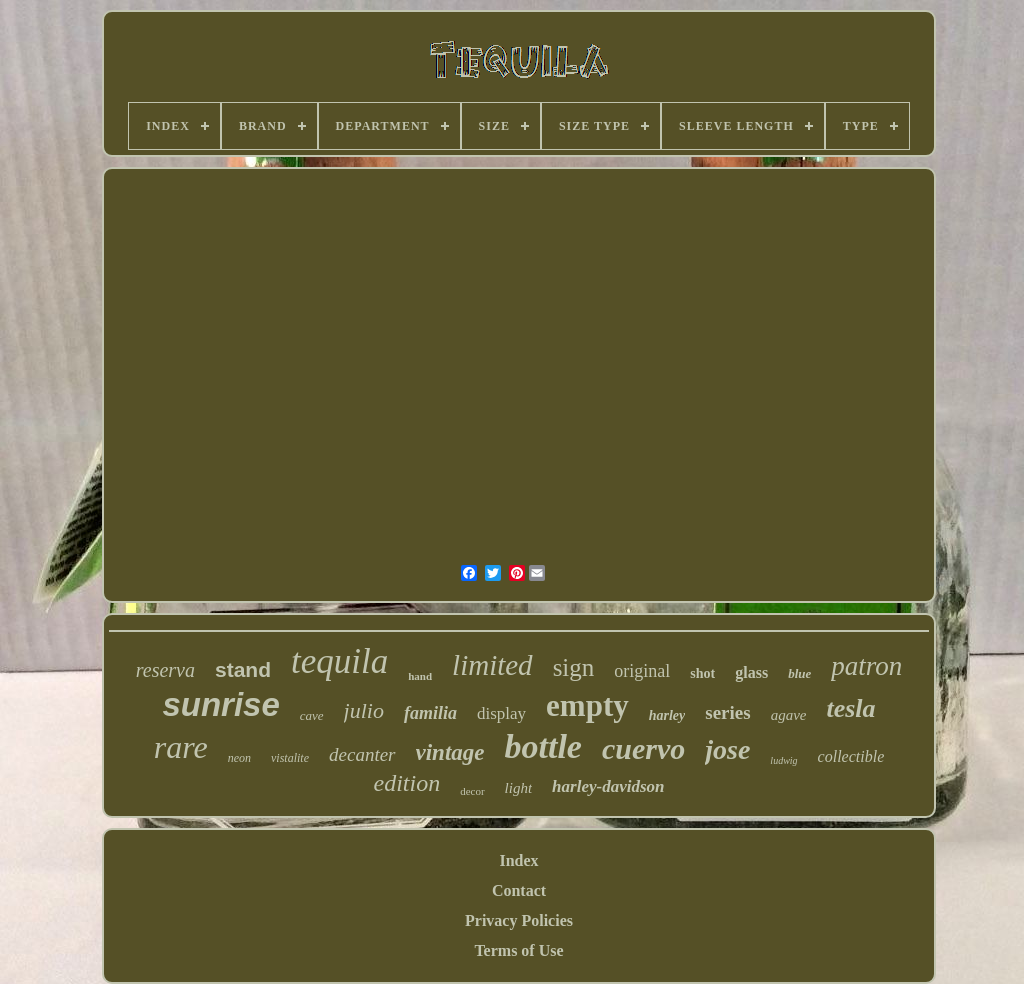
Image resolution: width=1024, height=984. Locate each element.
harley (667, 715)
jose (727, 749)
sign (574, 667)
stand (243, 669)
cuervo (643, 748)
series (727, 712)
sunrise (220, 704)
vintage (450, 752)
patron (866, 666)
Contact (519, 890)
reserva (165, 670)
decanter (362, 754)
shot (702, 673)
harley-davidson (608, 786)
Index (518, 860)
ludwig (783, 760)
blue (799, 673)
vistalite (290, 758)
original (642, 671)
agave (789, 715)
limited (492, 665)
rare (181, 747)
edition (407, 783)
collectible (851, 756)
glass (751, 672)
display (501, 713)
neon (239, 758)
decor (472, 791)
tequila (339, 661)
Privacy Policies (519, 920)
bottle (543, 746)
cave (312, 715)
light (519, 788)
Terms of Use (518, 950)
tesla (850, 708)
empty (587, 705)
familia (430, 713)
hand (420, 676)
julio (364, 710)
